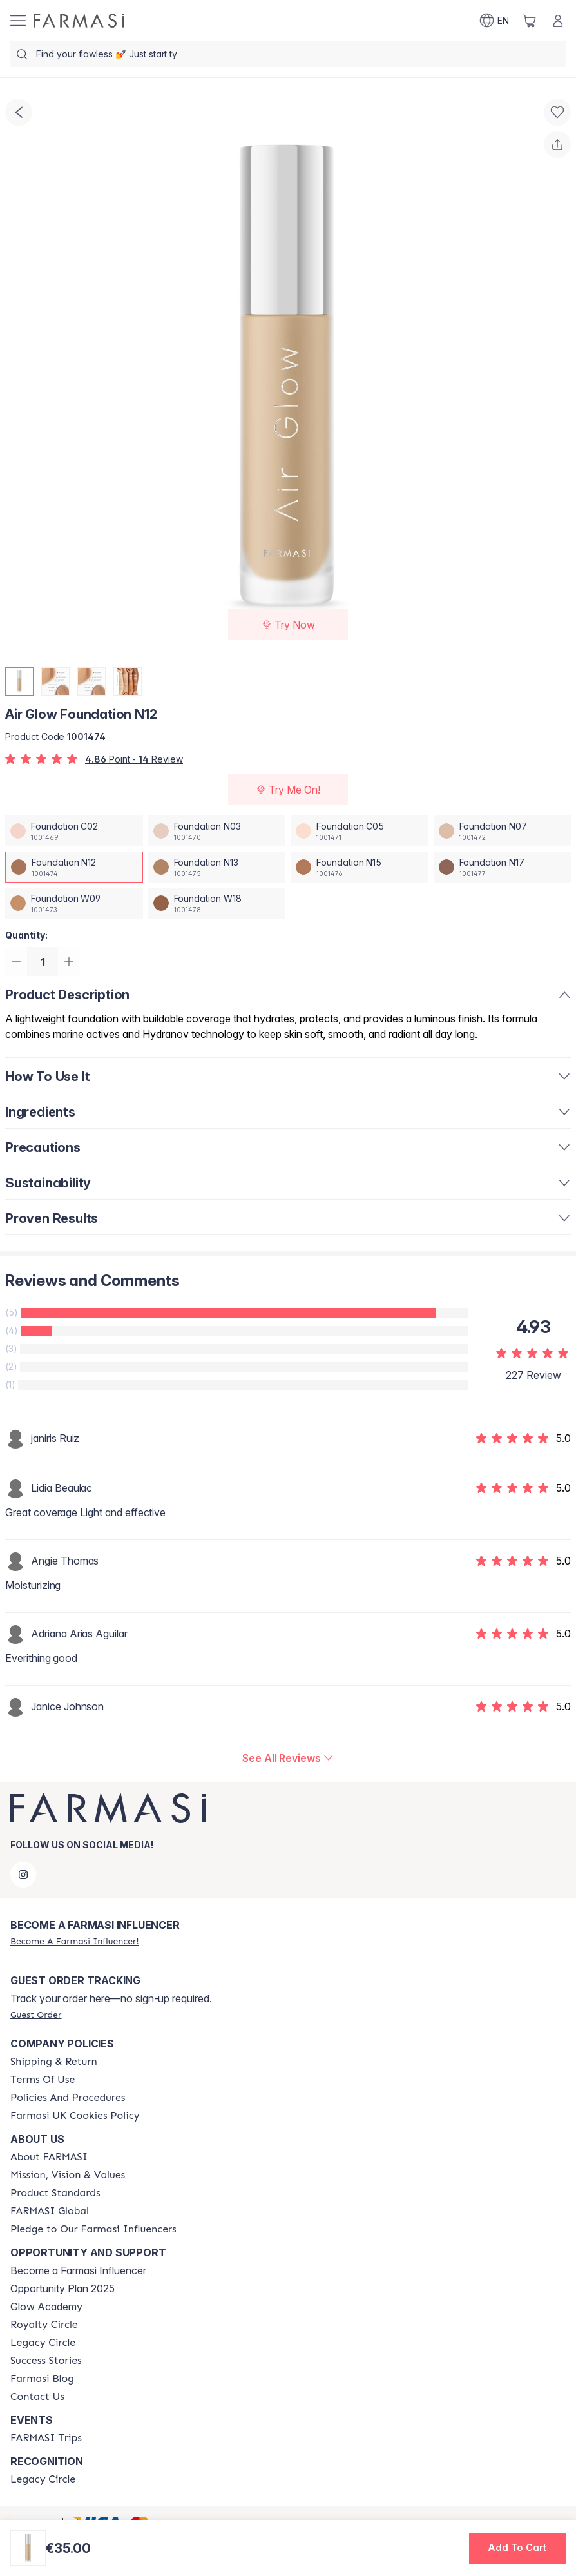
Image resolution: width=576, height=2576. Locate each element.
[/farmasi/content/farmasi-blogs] (42, 2378)
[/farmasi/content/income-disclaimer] (75, 2115)
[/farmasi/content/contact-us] (37, 2396)
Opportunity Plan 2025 (62, 2288)
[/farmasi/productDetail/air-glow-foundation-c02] (74, 830)
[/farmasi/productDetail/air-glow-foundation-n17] (502, 867)
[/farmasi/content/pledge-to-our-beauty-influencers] (93, 2229)
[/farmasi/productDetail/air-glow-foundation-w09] (74, 903)
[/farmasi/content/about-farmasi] (49, 2157)
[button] (517, 2548)
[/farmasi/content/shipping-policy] (53, 2061)
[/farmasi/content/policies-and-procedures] (67, 2097)
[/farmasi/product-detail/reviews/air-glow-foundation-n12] (288, 1759)
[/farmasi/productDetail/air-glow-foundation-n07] (502, 830)
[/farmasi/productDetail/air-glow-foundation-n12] (74, 867)
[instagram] (23, 1875)
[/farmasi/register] (74, 1941)
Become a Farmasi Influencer (78, 2270)
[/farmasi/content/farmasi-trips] (46, 2438)
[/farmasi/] (79, 20)
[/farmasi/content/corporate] (49, 2211)
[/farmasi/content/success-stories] (46, 2360)
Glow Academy (46, 2306)
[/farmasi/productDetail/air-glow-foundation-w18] (217, 903)
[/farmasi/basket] (529, 20)
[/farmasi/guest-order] (35, 2014)
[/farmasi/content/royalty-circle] (44, 2324)
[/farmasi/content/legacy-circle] (42, 2342)
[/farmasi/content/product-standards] (55, 2193)
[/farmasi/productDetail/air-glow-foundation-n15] (359, 867)
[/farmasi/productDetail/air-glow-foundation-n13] (217, 867)
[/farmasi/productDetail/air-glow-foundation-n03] (217, 830)
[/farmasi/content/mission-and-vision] (67, 2175)
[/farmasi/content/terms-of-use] (42, 2079)
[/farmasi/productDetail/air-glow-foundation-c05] (359, 830)
